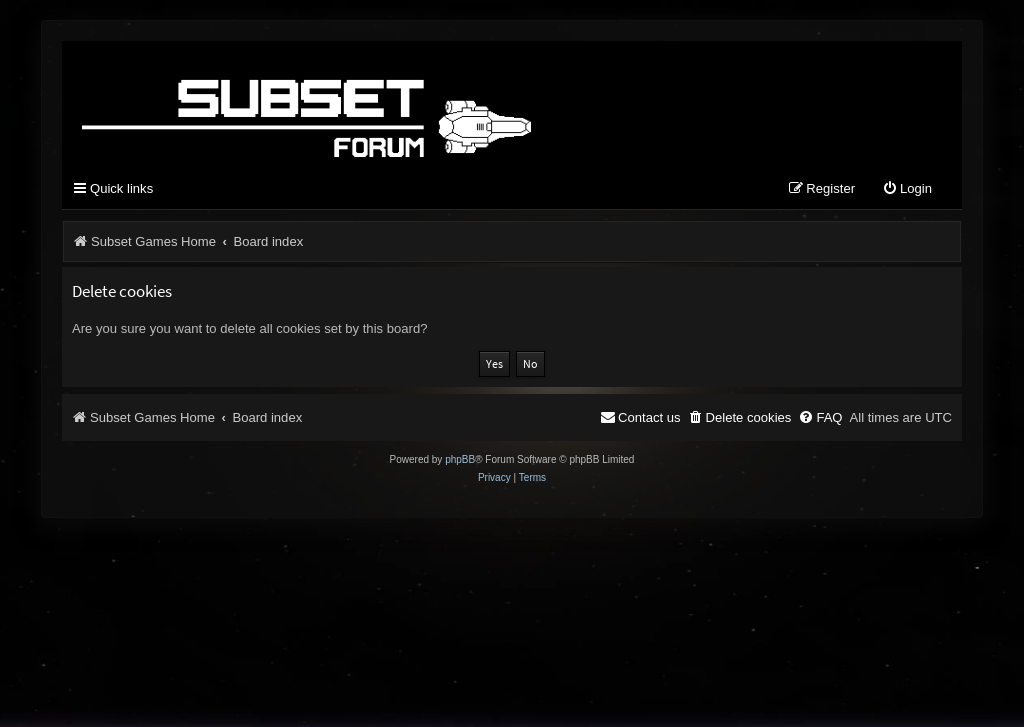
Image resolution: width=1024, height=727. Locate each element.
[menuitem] (907, 189)
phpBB (460, 459)
